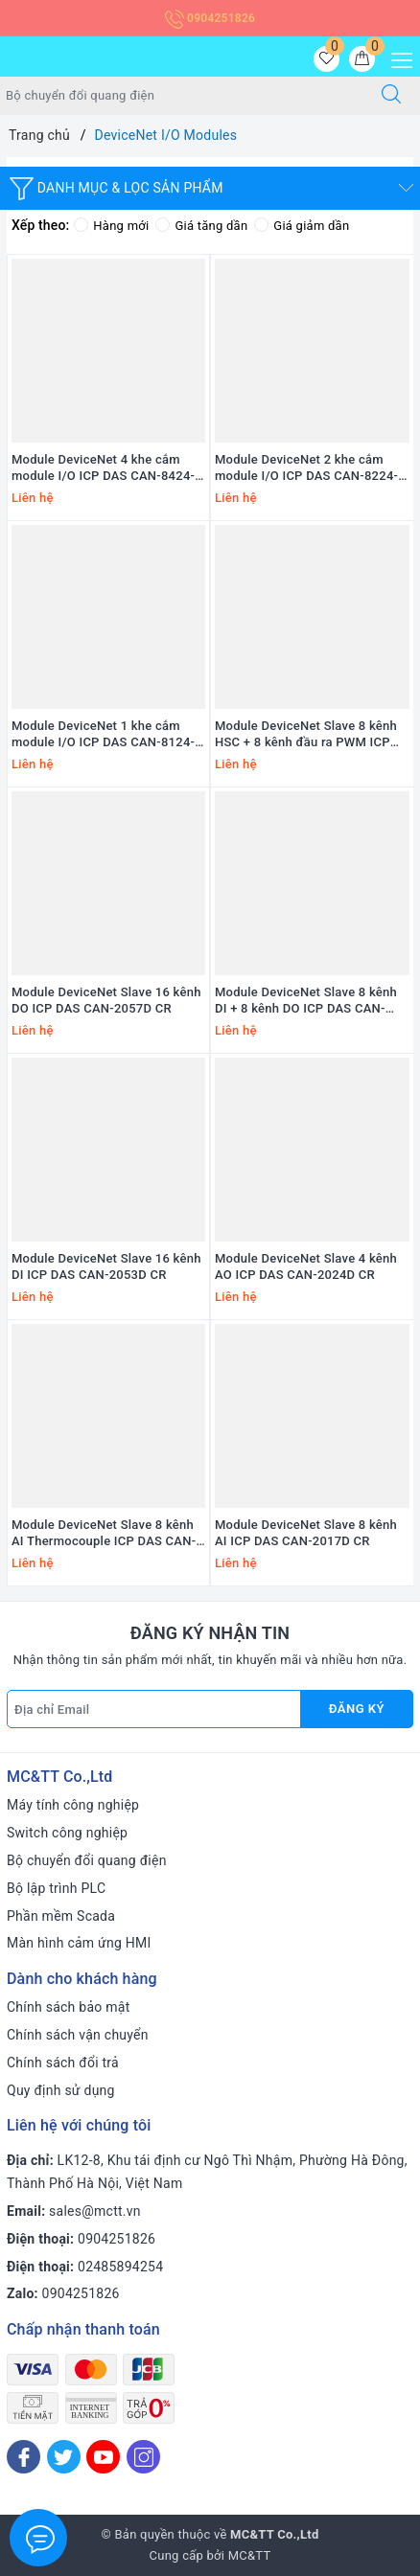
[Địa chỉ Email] (154, 1709)
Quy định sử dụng (61, 2090)
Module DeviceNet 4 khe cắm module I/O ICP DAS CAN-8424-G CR (107, 468)
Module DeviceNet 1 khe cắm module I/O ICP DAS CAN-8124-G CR (107, 734)
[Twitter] (64, 2456)
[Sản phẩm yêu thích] (326, 59)
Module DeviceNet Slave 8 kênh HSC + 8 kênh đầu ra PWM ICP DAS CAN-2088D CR (306, 734)
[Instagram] (143, 2456)
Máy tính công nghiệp (73, 1804)
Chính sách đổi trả (63, 2062)
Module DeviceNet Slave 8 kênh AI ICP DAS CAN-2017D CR (306, 1532)
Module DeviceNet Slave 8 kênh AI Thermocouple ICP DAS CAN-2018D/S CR (104, 1533)
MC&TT (249, 2555)
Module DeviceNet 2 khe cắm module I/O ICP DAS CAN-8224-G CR (311, 468)
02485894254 (120, 2266)
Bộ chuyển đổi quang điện (87, 1860)
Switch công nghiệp (67, 1832)
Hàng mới (111, 225)
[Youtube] (103, 2456)
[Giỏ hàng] (362, 59)
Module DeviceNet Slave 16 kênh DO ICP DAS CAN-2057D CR (106, 1000)
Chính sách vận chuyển (78, 2034)
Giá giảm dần (301, 225)
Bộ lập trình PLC (56, 1888)
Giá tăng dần (201, 225)
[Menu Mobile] (396, 58)
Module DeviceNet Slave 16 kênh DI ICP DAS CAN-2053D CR (106, 1266)
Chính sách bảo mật (68, 2007)
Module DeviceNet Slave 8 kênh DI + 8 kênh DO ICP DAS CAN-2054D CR (306, 1001)
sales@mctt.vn (95, 2211)
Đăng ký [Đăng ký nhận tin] (357, 1708)
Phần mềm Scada (61, 1916)
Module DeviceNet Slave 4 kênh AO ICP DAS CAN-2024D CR (306, 1266)
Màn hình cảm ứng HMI (79, 1942)
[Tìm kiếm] (391, 96)
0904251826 (210, 18)
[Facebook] (23, 2456)
